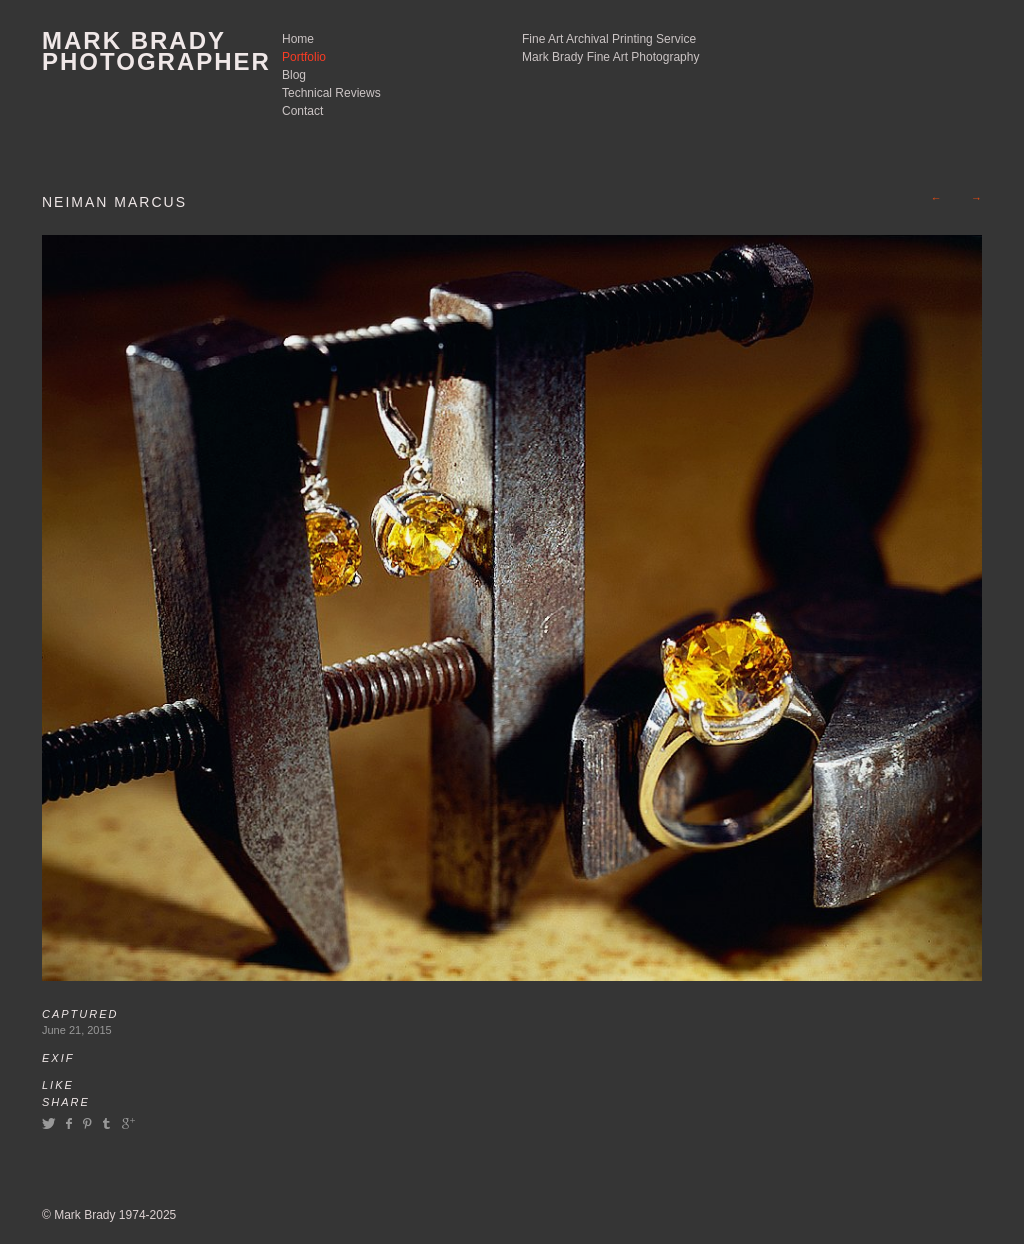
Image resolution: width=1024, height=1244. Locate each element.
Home (298, 39)
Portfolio (304, 57)
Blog (294, 75)
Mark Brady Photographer (156, 51)
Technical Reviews (331, 93)
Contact (302, 111)
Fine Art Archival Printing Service (609, 39)
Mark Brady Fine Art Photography (610, 57)
